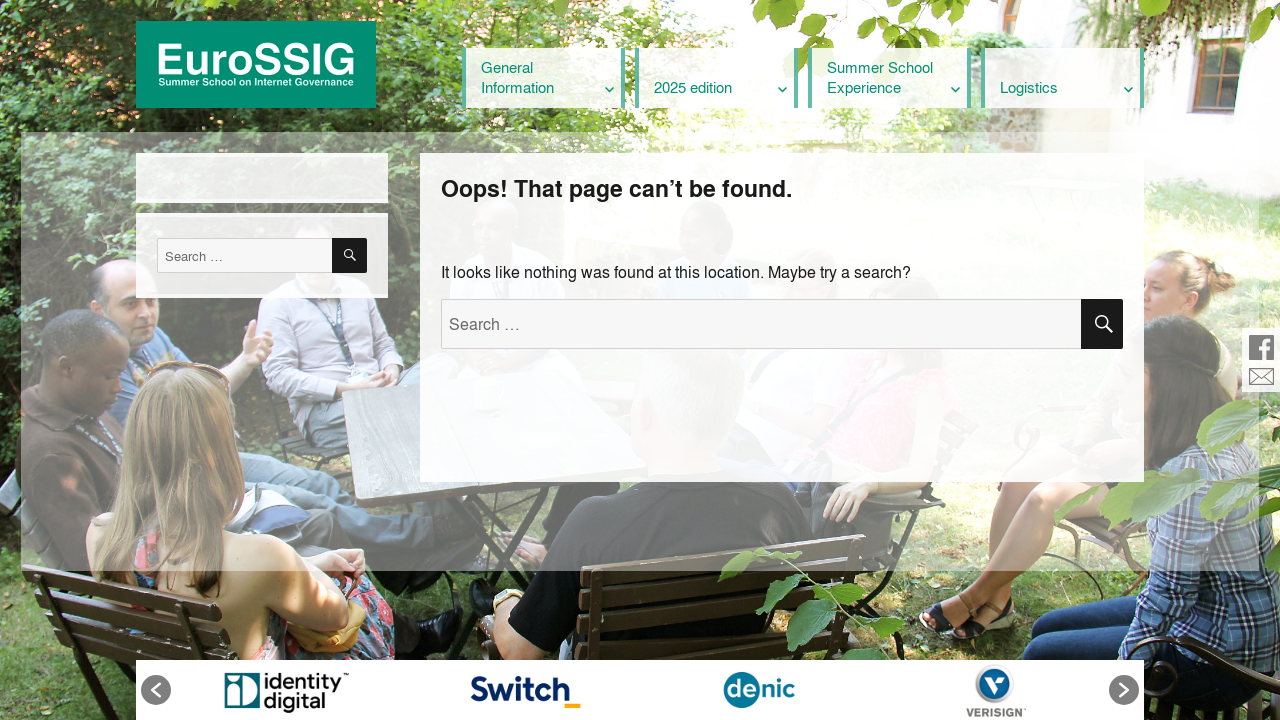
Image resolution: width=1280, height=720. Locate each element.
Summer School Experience (880, 77)
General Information (517, 77)
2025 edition (693, 87)
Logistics (1029, 87)
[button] (156, 690)
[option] (284, 690)
